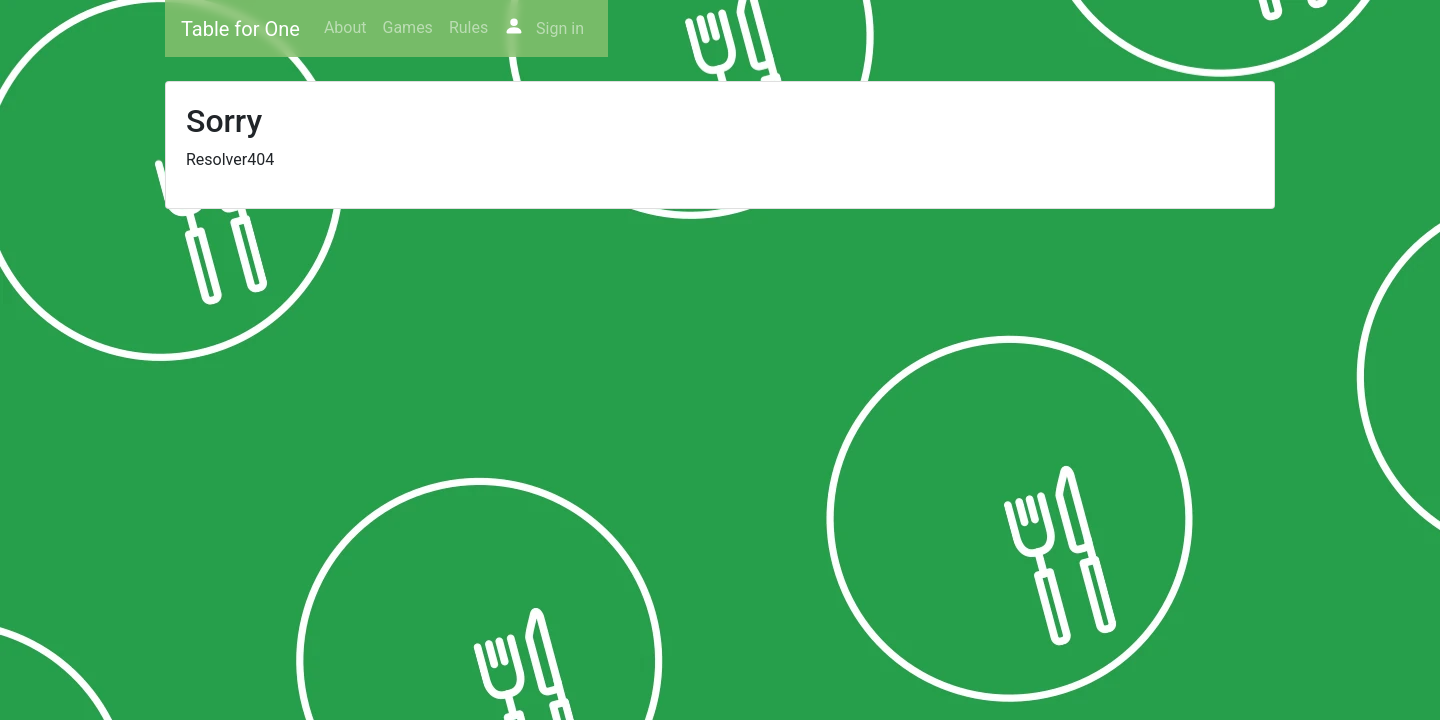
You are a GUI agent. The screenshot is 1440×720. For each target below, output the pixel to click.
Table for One (240, 29)
